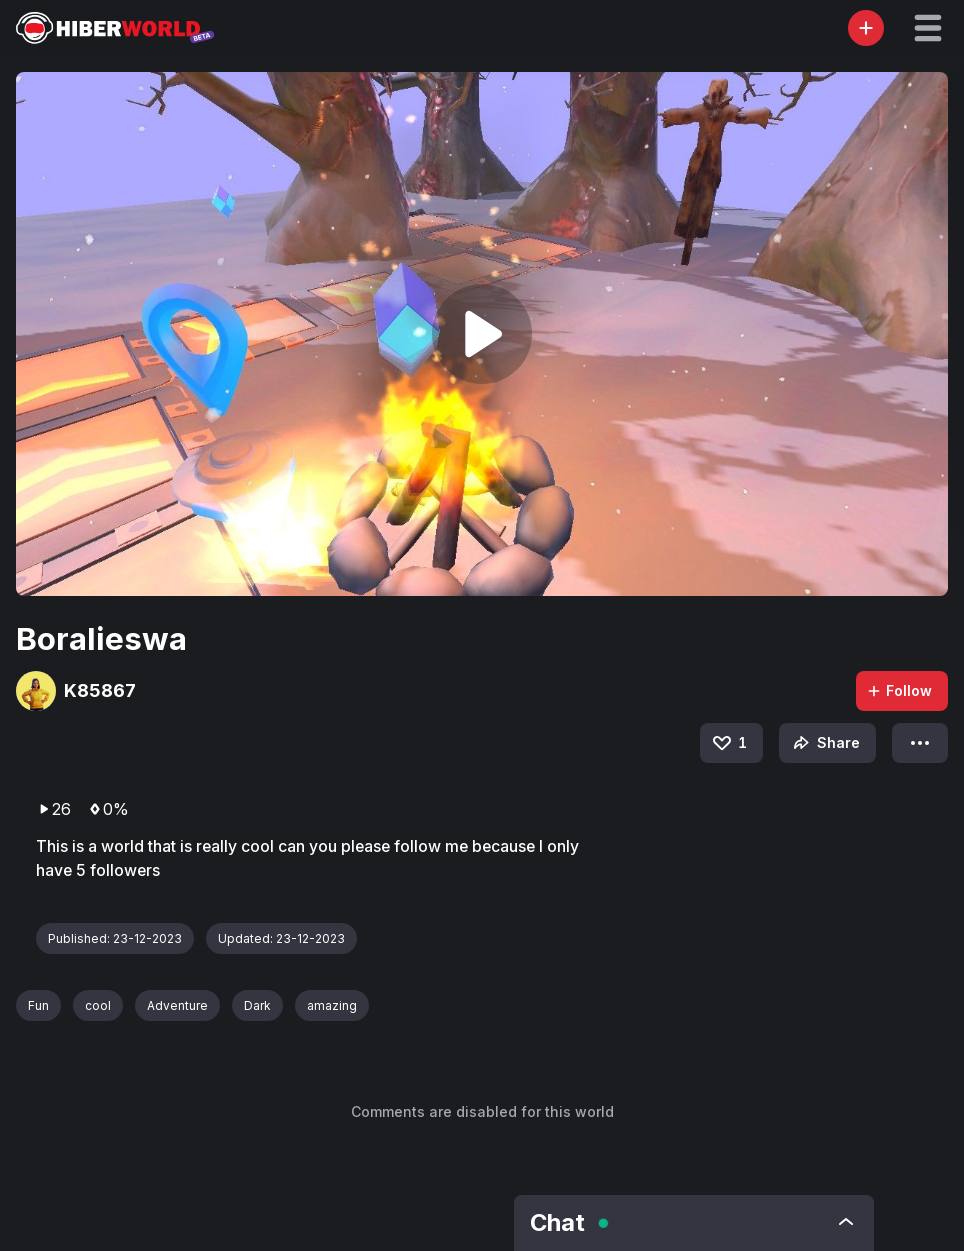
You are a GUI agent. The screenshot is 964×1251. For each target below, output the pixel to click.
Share (824, 743)
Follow (899, 690)
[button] (928, 28)
